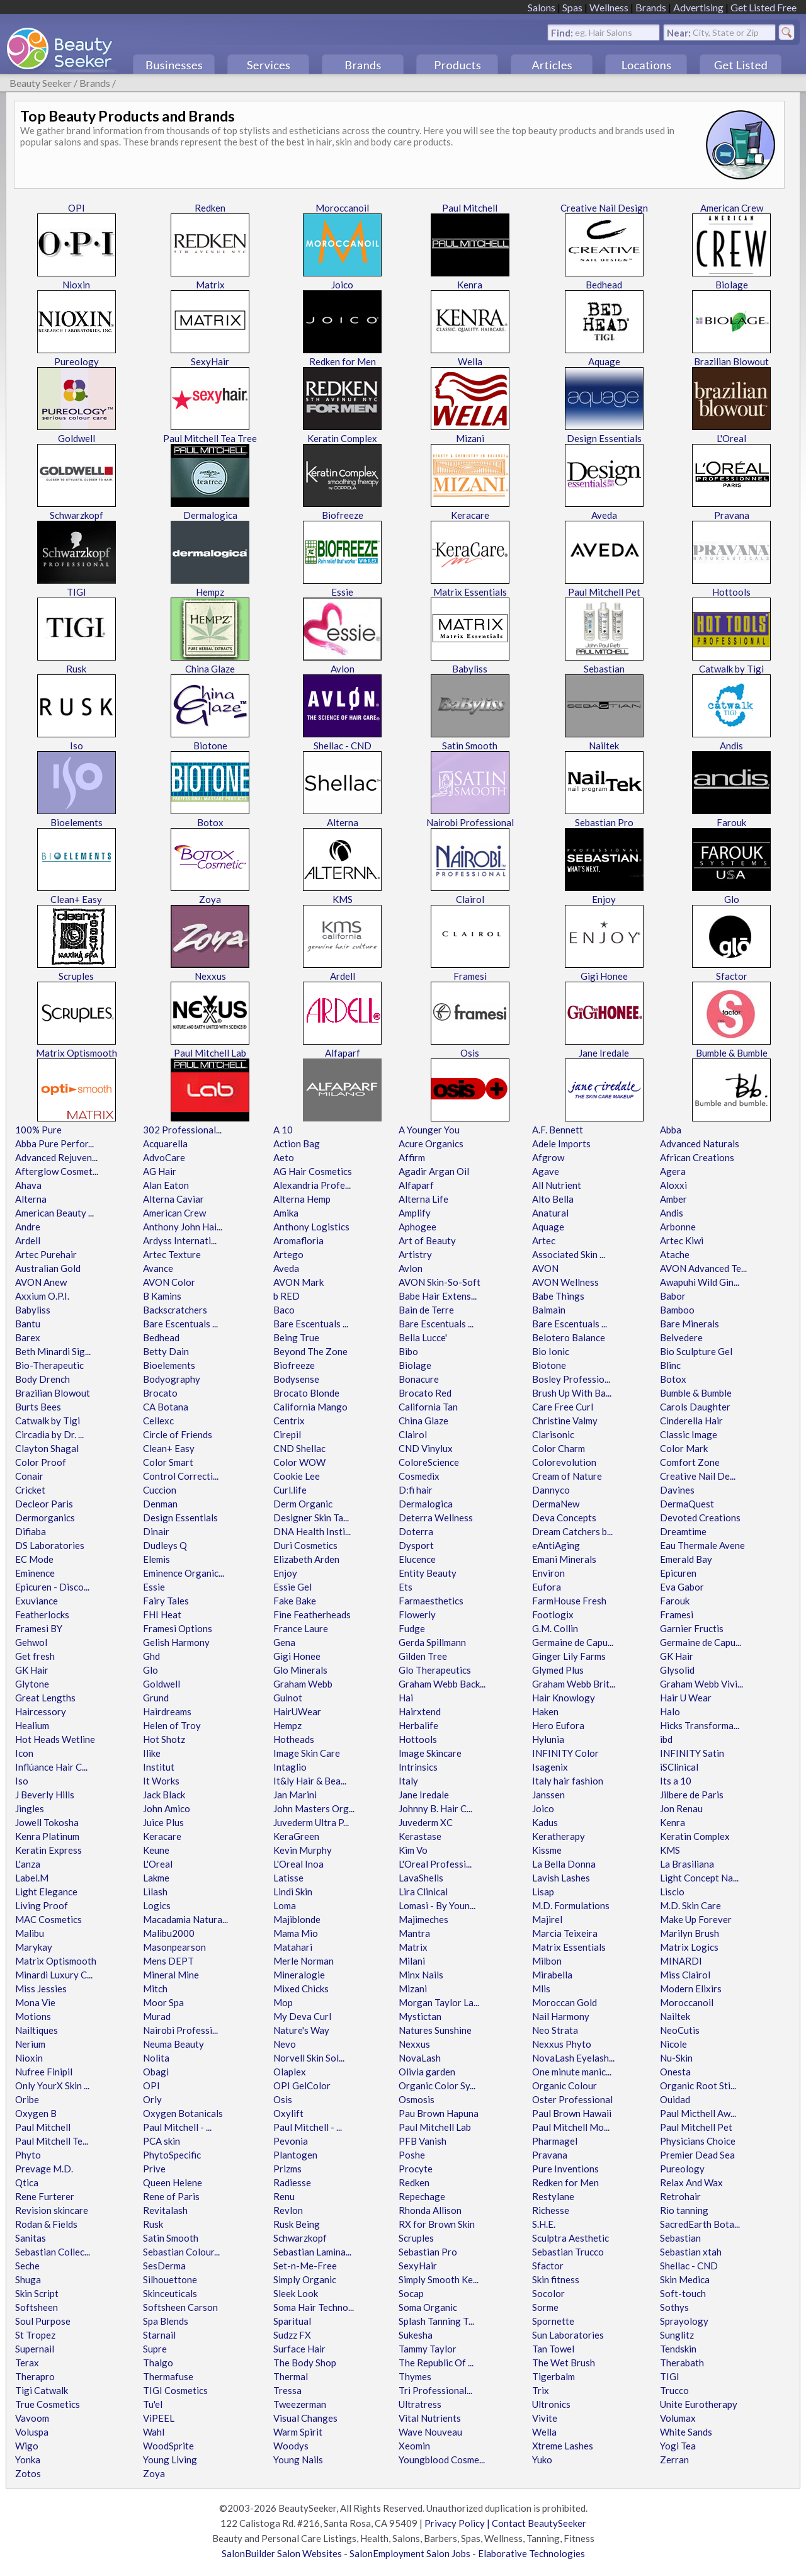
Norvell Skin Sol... (308, 2057)
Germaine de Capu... (572, 1642)
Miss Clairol (685, 1974)
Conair (29, 1476)
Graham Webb (302, 1683)
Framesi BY (38, 1628)
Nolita (156, 2057)
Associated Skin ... (568, 1254)
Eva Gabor (682, 1586)
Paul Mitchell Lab (210, 1052)
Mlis (541, 1988)
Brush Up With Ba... (571, 1393)
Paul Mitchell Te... (51, 2141)
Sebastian (604, 668)
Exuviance (36, 1600)
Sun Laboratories (568, 2335)
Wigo (26, 2445)
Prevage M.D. (44, 2168)
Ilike (152, 1753)
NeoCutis (680, 2030)
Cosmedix (419, 1476)
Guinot (287, 1697)
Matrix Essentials (470, 592)
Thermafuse (168, 2376)
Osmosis (416, 2099)
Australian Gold (48, 1268)
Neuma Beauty (173, 2044)
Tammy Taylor (428, 2348)
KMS (342, 899)
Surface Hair (299, 2348)
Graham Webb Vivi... (701, 1683)
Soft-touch (683, 2293)
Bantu (27, 1323)
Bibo (408, 1351)
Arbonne (678, 1226)
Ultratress (420, 2404)
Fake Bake (294, 1600)
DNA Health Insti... (312, 1531)
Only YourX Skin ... (52, 2085)
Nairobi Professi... (180, 2030)
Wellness (608, 7)
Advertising (698, 7)
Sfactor (731, 976)
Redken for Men (342, 361)
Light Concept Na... (699, 1877)
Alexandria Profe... (312, 1185)
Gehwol (31, 1642)
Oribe (27, 2099)
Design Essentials (604, 438)
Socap (411, 2293)
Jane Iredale (604, 1052)
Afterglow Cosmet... (56, 1171)
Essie (342, 592)
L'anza (27, 1864)
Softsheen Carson (180, 2307)
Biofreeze (342, 515)
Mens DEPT (168, 1960)
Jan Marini (295, 1794)
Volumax (678, 2418)
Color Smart (168, 1462)
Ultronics (551, 2404)
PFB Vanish (422, 2141)
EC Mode (34, 1559)
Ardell (342, 976)
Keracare (470, 515)
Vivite (544, 2418)
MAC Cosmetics (48, 1919)
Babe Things (558, 1296)
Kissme (547, 1850)
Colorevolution (564, 1462)
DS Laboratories (49, 1545)
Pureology (76, 361)
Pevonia (290, 2141)
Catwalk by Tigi (731, 668)
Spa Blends (165, 2321)
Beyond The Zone (310, 1351)
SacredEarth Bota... (700, 2224)
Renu (284, 2196)
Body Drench (42, 1379)
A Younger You (429, 1129)
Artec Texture (172, 1254)
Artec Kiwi (681, 1240)
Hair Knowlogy (563, 1697)
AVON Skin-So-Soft (439, 1282)
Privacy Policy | (458, 2523)
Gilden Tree (423, 1656)
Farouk (731, 822)
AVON (545, 1268)
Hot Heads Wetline (55, 1739)
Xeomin (414, 2445)
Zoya (210, 899)
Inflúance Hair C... (51, 1767)
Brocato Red (425, 1393)
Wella (470, 361)
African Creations (697, 1157)
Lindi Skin (292, 1891)
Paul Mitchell (469, 207)
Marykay (33, 1947)
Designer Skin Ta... (311, 1517)
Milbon (547, 1960)
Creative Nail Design (604, 207)
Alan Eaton (166, 1185)
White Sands (686, 2431)
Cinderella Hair (691, 1420)
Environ (548, 1573)
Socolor (548, 2293)
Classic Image (688, 1434)
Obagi (156, 2071)
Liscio (672, 1891)
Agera (673, 1171)
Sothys (674, 2307)
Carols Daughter (695, 1406)
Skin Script (37, 2293)
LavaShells (421, 1877)
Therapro (35, 2376)
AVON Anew (41, 1282)
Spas (572, 7)
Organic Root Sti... (698, 2085)
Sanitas (30, 2238)
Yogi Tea (678, 2445)
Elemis (156, 1559)
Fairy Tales (166, 1600)
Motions (33, 2016)
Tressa (287, 2390)
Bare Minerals (689, 1323)
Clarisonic (553, 1434)
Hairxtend (420, 1711)
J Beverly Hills (44, 1794)
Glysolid (677, 1670)
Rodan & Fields (46, 2224)
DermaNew (555, 1503)
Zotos (28, 2473)
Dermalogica (210, 515)
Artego (288, 1254)
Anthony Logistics (311, 1226)
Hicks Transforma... (699, 1725)
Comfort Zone (690, 1462)
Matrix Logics (689, 1947)
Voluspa (31, 2431)
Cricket (30, 1489)
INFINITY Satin (692, 1753)
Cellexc (158, 1420)
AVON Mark (298, 1282)
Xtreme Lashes (562, 2445)
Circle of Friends (177, 1434)
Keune (156, 1850)
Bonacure (419, 1379)
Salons (541, 7)
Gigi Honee (604, 976)
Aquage (604, 361)
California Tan (428, 1406)
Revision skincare (51, 2210)
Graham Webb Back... (442, 1683)
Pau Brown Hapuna (439, 2113)
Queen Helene (172, 2182)
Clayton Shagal (47, 1448)
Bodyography (171, 1379)
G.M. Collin (555, 1628)
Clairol (470, 899)
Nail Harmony (560, 2016)
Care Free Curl (562, 1406)
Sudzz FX (292, 2335)
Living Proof (41, 1905)
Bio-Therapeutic (49, 1365)
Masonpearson (174, 1947)
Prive (154, 2168)
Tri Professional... (435, 2390)
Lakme (156, 1877)
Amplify (415, 1212)
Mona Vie (35, 2002)
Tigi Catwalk (41, 2390)
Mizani (470, 438)
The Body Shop (304, 2362)
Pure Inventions (565, 2168)
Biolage (731, 284)
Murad (157, 2016)
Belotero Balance (568, 1337)
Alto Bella (553, 1199)
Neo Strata (555, 2030)
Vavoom (32, 2418)
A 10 (283, 1129)
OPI (76, 207)
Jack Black (164, 1794)
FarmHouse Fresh (569, 1600)
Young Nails (298, 2459)
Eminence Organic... (183, 1573)
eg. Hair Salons (603, 32)
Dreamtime (683, 1531)
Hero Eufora (558, 1725)
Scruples (76, 976)
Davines (677, 1489)
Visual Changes (305, 2418)
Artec (543, 1240)
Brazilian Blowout (731, 361)
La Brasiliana (687, 1864)
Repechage (422, 2196)
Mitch (155, 1988)
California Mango (310, 1406)
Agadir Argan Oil (434, 1171)
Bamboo (677, 1309)
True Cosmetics (47, 2404)
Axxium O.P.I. (42, 1296)
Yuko (542, 2459)
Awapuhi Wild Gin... (699, 1282)
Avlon (343, 668)
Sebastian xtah (691, 2251)
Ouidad (675, 2099)
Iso (76, 745)
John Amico (166, 1808)
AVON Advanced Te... (703, 1268)
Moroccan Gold (564, 2002)
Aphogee (417, 1226)
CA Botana (165, 1406)
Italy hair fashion (567, 1780)
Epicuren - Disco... (52, 1586)
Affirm (412, 1157)
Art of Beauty (427, 1240)
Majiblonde (297, 1919)
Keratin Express (48, 1850)
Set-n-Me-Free (305, 2265)
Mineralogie (299, 1974)
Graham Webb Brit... (573, 1683)
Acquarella (165, 1143)
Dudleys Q (165, 1545)
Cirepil (287, 1434)
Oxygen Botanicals (183, 2113)
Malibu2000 (169, 1933)
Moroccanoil (342, 207)
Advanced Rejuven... (56, 1157)
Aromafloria (298, 1240)
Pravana (731, 515)
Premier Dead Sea (697, 2154)
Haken (545, 1711)
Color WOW (299, 1462)
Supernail (34, 2348)
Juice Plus (163, 1822)
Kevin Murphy (302, 1850)
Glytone (32, 1683)
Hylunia (548, 1739)
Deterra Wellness (436, 1517)
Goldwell (76, 438)
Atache (675, 1254)
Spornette (553, 2321)
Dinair (156, 1531)
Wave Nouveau (430, 2431)
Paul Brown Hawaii (571, 2113)
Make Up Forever (696, 1919)
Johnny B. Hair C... (435, 1808)
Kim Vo (413, 1850)
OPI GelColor (302, 2085)
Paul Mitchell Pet (604, 592)
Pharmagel (554, 2141)
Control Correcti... (181, 1476)
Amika (285, 1212)
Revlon (288, 2210)
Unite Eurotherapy (698, 2404)
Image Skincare (430, 1753)
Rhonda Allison (430, 2210)
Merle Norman (303, 1960)
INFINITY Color (565, 1753)
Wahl (153, 2431)
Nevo (284, 2044)
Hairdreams (167, 1711)
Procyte (416, 2168)
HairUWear (297, 1711)
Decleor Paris (44, 1503)
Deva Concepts (564, 1517)
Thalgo (158, 2362)
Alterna (342, 822)
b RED (286, 1296)
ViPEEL (158, 2418)
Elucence (417, 1559)
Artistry (415, 1254)
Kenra (469, 284)
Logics (157, 1905)
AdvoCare (164, 1157)
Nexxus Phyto (561, 2044)
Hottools (731, 592)
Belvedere (681, 1337)
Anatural (550, 1212)
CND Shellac (299, 1448)
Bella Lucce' (423, 1337)
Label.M (31, 1877)
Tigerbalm (553, 2376)
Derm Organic (302, 1503)
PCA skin (161, 2141)
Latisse (288, 1877)
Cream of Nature (567, 1476)
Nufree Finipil (43, 2071)
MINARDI (681, 1960)
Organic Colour (564, 2085)
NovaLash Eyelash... (573, 2057)
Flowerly (417, 1614)
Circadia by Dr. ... (49, 1434)
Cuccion (159, 1489)
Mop (283, 2002)
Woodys (291, 2445)
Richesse (550, 2210)
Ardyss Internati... (180, 1240)
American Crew (731, 207)
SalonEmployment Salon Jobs (409, 2553)
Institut (158, 1767)
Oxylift (288, 2113)
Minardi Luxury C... (54, 1974)
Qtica (26, 2182)
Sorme (545, 2307)
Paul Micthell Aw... (698, 2113)
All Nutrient (556, 1185)
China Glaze (210, 668)
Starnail (159, 2335)
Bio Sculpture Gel (696, 1351)
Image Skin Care (306, 1753)
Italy (408, 1780)
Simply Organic (304, 2279)
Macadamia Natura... (185, 1919)
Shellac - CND (343, 745)
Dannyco (551, 1489)
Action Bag (296, 1143)
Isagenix (550, 1767)
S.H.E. (543, 2224)
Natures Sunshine (435, 2030)
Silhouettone (170, 2279)
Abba (670, 1129)
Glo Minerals (300, 1670)
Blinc (670, 1365)
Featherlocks (42, 1614)
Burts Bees (38, 1406)
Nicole (673, 2044)
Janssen (548, 1794)
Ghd (151, 1656)
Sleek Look (295, 2293)
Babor (673, 1296)
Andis (731, 745)
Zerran (674, 2459)
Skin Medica (685, 2279)
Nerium (30, 2044)
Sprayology (684, 2321)
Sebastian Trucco (568, 2251)
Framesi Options (177, 1628)
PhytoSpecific (172, 2154)
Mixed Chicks (301, 1988)
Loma (284, 1905)
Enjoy (604, 899)
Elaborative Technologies (531, 2553)
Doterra (416, 1531)
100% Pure (38, 1129)
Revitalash (165, 2210)
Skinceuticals (170, 2293)
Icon (24, 1753)
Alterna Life (423, 1199)
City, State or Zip (726, 32)
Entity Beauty (428, 1573)
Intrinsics (418, 1767)
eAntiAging (556, 1545)
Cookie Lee (296, 1476)
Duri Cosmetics (305, 1545)
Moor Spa (163, 2002)
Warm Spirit (297, 2431)
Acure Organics (431, 1143)
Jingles (29, 1808)
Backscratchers (175, 1309)
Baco (284, 1309)
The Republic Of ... (436, 2362)
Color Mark (684, 1448)
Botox (210, 822)
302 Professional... (182, 1129)
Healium (32, 1725)
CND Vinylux (426, 1448)
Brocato (160, 1393)
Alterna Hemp (302, 1199)
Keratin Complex (342, 438)
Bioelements (76, 822)
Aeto (283, 1157)
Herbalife (418, 1725)
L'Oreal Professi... (435, 1864)
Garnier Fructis (692, 1628)
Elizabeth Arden (306, 1559)
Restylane (553, 2196)
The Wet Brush (563, 2362)
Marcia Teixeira (565, 1933)
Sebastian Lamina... (312, 2251)
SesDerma (164, 2265)
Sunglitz (677, 2335)
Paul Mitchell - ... (177, 2127)
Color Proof (40, 1462)
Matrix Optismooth (76, 1052)
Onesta (675, 2071)
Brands (650, 7)
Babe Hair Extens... (438, 1296)
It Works (161, 1780)
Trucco (674, 2390)
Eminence (35, 1573)
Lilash (155, 1891)
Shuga (28, 2279)
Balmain (548, 1309)
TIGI (76, 592)
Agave (545, 1171)
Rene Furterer (44, 2196)
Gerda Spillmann (432, 1642)
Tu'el (152, 2404)
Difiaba (30, 1531)
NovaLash (420, 2057)
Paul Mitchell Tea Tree (210, 438)
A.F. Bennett (557, 1129)
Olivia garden (427, 2071)
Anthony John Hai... (182, 1226)
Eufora (546, 1586)
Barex (27, 1337)
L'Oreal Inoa (298, 1864)
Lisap (543, 1891)
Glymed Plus (558, 1670)
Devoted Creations (700, 1517)
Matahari (292, 1947)
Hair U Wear (686, 1697)
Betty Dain (166, 1351)
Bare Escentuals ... (180, 1323)
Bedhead (604, 284)
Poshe (412, 2154)
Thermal (290, 2376)
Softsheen (36, 2307)
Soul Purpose (43, 2321)
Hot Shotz (164, 1739)
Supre (155, 2348)
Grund (156, 1697)
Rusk (76, 668)
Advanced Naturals (699, 1143)
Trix (540, 2390)
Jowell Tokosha (47, 1822)
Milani (412, 1960)
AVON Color (169, 1282)
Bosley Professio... (571, 1379)
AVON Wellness (565, 1282)
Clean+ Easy (76, 899)
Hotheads (293, 1739)
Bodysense (296, 1379)
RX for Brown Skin (437, 2224)
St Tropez (35, 2335)
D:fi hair (416, 1489)
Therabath (682, 2362)
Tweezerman (299, 2404)
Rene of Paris (171, 2196)
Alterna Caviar (173, 1199)
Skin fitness (555, 2279)
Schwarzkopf (76, 515)
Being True (296, 1337)
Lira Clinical (423, 1891)
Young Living (170, 2459)
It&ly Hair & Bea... (309, 1780)
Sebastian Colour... (181, 2251)
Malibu (29, 1933)
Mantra (414, 1933)
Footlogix (553, 1614)
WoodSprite (168, 2445)
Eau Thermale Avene (702, 1545)
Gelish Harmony (176, 1642)
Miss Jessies (41, 1988)
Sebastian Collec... (52, 2251)
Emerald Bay (686, 1559)
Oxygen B (36, 2113)
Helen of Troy (172, 1725)
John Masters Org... (314, 1808)
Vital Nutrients (430, 2418)
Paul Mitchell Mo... (571, 2127)
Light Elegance (46, 1891)
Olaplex (289, 2071)
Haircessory (40, 1711)
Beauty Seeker (40, 83)
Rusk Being (296, 2224)
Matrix (210, 284)
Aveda (604, 515)
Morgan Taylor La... (439, 2002)
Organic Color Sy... (437, 2085)
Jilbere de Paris (692, 1794)
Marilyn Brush (689, 1933)
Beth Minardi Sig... (53, 1351)
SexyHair (210, 361)
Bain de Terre (426, 1309)
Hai (406, 1697)
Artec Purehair (46, 1254)
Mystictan (420, 2016)
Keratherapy (558, 1836)
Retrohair (680, 2196)
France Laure (300, 1628)
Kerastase (420, 1836)
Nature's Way (301, 2030)
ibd (666, 1739)
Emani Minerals (564, 1559)
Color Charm (558, 1448)
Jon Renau (681, 1808)
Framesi (470, 976)
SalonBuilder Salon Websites (282, 2553)
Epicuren (678, 1573)
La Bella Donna (564, 1864)
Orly (152, 2099)
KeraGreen (296, 1836)
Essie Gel (292, 1586)
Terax (27, 2362)
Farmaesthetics (431, 1600)
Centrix (289, 1420)
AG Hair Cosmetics (312, 1171)
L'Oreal (731, 438)
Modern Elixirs (691, 1988)
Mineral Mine (171, 1974)
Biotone (210, 745)
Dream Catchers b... (572, 1531)
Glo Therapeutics (435, 1670)
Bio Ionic (550, 1351)
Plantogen (295, 2154)
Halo (670, 1711)
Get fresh (35, 1656)
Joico (342, 284)
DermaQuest (687, 1503)
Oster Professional (572, 2099)
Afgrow (548, 1157)
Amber (673, 1199)
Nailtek (604, 745)
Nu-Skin (676, 2057)
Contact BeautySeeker (539, 2523)
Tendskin (678, 2348)
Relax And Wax (691, 2182)
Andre (27, 1226)
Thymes (415, 2376)
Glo (731, 899)
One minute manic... (571, 2071)
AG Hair (159, 1171)
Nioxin (76, 284)
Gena (284, 1642)
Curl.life (290, 1489)
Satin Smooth (469, 745)
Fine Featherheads (312, 1614)
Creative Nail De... (697, 1476)
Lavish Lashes (561, 1877)
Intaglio (290, 1767)
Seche (27, 2265)
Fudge (412, 1628)
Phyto (28, 2154)
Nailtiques (36, 2030)
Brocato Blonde (306, 1393)
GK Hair (676, 1656)
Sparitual (292, 2321)
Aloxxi (673, 1185)
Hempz (210, 592)
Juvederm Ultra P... (311, 1822)
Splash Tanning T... (436, 2321)
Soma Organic (428, 2307)
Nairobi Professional (470, 822)
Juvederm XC (426, 1822)
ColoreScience (429, 1462)
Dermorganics (45, 1517)
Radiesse (292, 2182)
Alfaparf (342, 1052)
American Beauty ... (54, 1212)
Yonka (27, 2459)
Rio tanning (684, 2210)
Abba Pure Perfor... (54, 1143)
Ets (405, 1586)
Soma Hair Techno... (313, 2307)
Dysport (416, 1545)
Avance (158, 1268)
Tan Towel (553, 2348)
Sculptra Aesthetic (570, 2238)
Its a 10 (675, 1780)
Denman (160, 1503)
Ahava (28, 1185)
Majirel (547, 1919)
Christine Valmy (565, 1420)
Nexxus (210, 976)
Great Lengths (45, 1697)
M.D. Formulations (571, 1905)
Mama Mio (295, 1933)
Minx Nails (421, 1974)
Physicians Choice (697, 2141)
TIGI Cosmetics (175, 2390)
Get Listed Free (763, 7)
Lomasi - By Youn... (437, 1905)
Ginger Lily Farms (569, 1656)
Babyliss (469, 668)
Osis (469, 1052)
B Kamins (162, 1296)
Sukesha (416, 2335)
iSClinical (679, 1767)
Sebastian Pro (604, 822)
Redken (210, 207)
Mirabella (552, 1974)
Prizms (287, 2168)
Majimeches (423, 1919)
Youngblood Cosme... (442, 2459)
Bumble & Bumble (732, 1052)
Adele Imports (561, 1143)
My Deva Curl (302, 2016)
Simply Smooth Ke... (439, 2279)
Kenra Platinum (47, 1836)
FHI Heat (162, 1614)
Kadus (545, 1822)
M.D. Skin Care (690, 1905)
